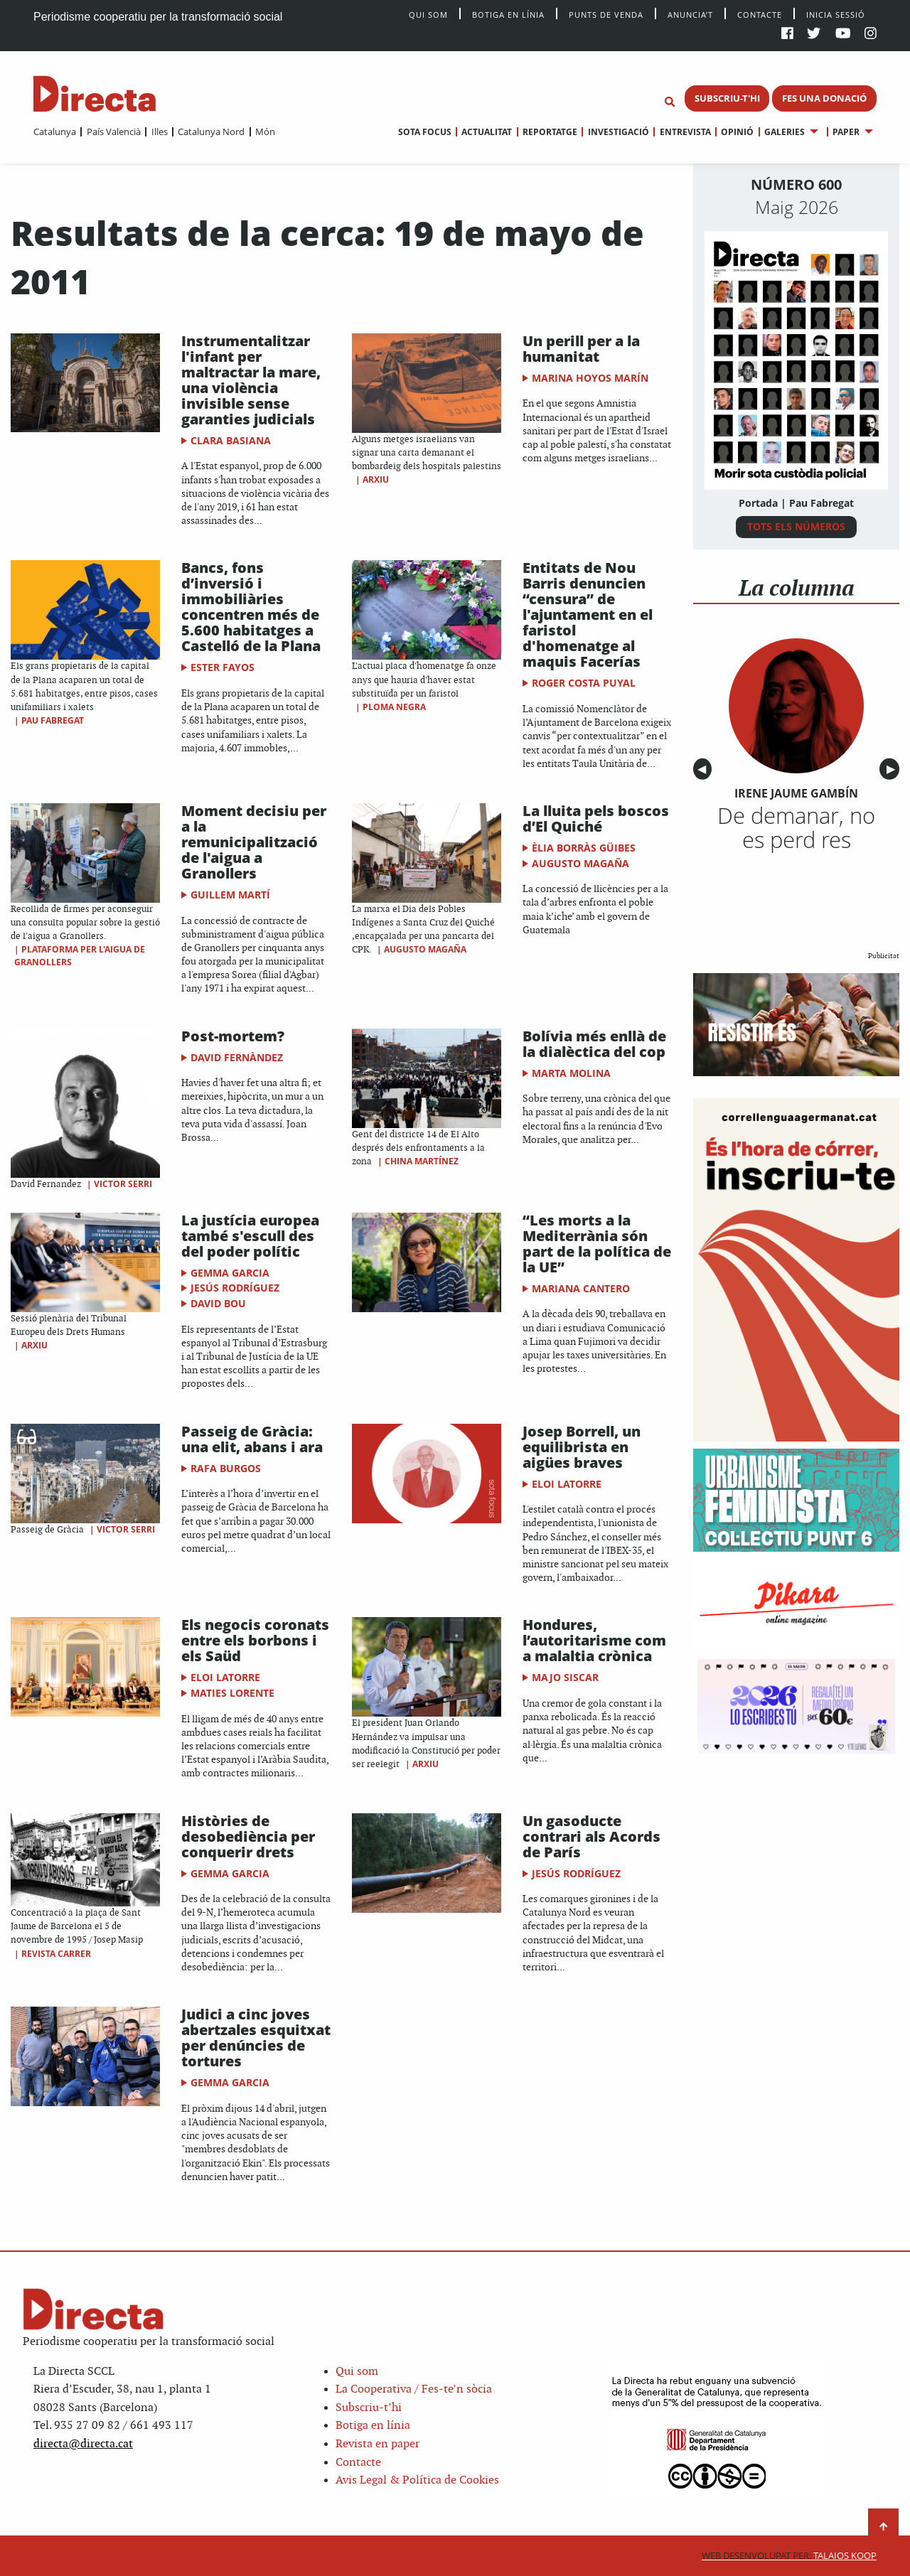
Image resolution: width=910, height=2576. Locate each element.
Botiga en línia (508, 13)
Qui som (357, 2371)
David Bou (218, 1303)
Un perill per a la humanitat (581, 348)
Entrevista (685, 132)
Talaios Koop (789, 2555)
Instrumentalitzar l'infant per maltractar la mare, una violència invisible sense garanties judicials (251, 380)
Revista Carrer (56, 1953)
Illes (159, 131)
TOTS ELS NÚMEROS (796, 526)
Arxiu (376, 479)
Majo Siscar (565, 1677)
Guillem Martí (230, 894)
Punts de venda (606, 13)
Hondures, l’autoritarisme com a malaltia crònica (594, 1640)
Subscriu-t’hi (369, 2408)
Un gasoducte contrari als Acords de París (591, 1836)
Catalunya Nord (211, 131)
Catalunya (54, 131)
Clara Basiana (231, 440)
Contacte (759, 13)
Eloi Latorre (566, 1484)
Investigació (618, 132)
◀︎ (704, 769)
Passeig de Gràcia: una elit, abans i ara (252, 1439)
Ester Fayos (223, 667)
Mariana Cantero (581, 1288)
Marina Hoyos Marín (590, 378)
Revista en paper (377, 2444)
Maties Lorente (232, 1693)
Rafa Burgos (226, 1468)
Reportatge (550, 132)
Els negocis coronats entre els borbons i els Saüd (255, 1640)
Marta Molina (571, 1073)
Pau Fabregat (52, 720)
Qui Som (428, 14)
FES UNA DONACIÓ (824, 98)
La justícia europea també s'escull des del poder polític (250, 1236)
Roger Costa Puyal (584, 682)
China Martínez (422, 1161)
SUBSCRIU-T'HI (727, 98)
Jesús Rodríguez (235, 1287)
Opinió (737, 132)
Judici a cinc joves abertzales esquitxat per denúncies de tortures (256, 2038)
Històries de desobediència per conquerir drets (248, 1836)
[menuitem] (54, 131)
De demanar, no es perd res (796, 827)
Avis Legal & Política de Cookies (417, 2480)
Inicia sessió (835, 13)
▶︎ (893, 769)
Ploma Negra (394, 707)
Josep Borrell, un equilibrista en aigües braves (582, 1447)
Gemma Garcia (230, 1272)
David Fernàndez (237, 1057)
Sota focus (424, 132)
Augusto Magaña (425, 949)
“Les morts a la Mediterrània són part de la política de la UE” (597, 1244)
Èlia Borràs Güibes (584, 847)
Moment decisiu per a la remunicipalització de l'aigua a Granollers (253, 842)
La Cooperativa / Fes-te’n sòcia (414, 2389)
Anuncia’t (690, 13)
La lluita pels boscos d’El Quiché (596, 818)
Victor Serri (123, 1184)
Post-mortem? (232, 1036)
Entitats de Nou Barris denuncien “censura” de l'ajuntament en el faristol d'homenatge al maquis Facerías (588, 614)
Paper (846, 132)
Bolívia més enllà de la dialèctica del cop (594, 1043)
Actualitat (486, 132)
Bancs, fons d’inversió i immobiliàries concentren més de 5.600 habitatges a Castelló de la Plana (251, 606)
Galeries (784, 132)
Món (265, 131)
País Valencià (114, 131)
